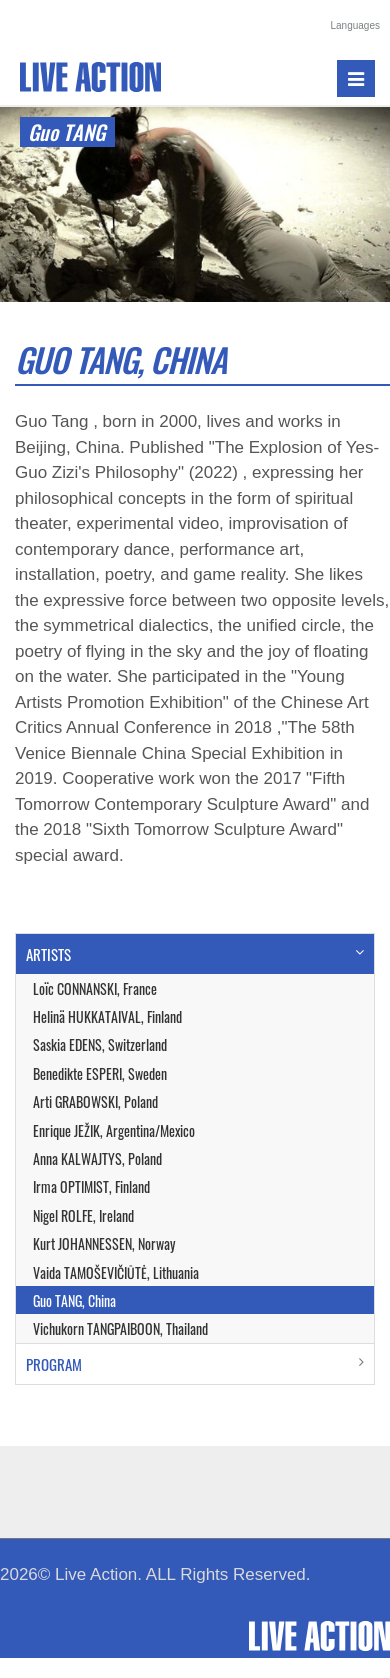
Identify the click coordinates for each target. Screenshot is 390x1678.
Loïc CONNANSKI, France (95, 988)
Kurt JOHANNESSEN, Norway (104, 1243)
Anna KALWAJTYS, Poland (97, 1158)
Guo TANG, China (74, 1300)
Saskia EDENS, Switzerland (100, 1044)
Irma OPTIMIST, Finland (91, 1186)
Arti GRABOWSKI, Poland (95, 1101)
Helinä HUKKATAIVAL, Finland (107, 1016)
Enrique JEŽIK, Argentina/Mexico (114, 1130)
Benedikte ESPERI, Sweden (100, 1073)
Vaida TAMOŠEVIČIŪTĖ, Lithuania (116, 1272)
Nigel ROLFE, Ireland (83, 1215)
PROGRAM (54, 1364)
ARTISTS (48, 954)
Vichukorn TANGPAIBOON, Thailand (120, 1328)
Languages (356, 25)
